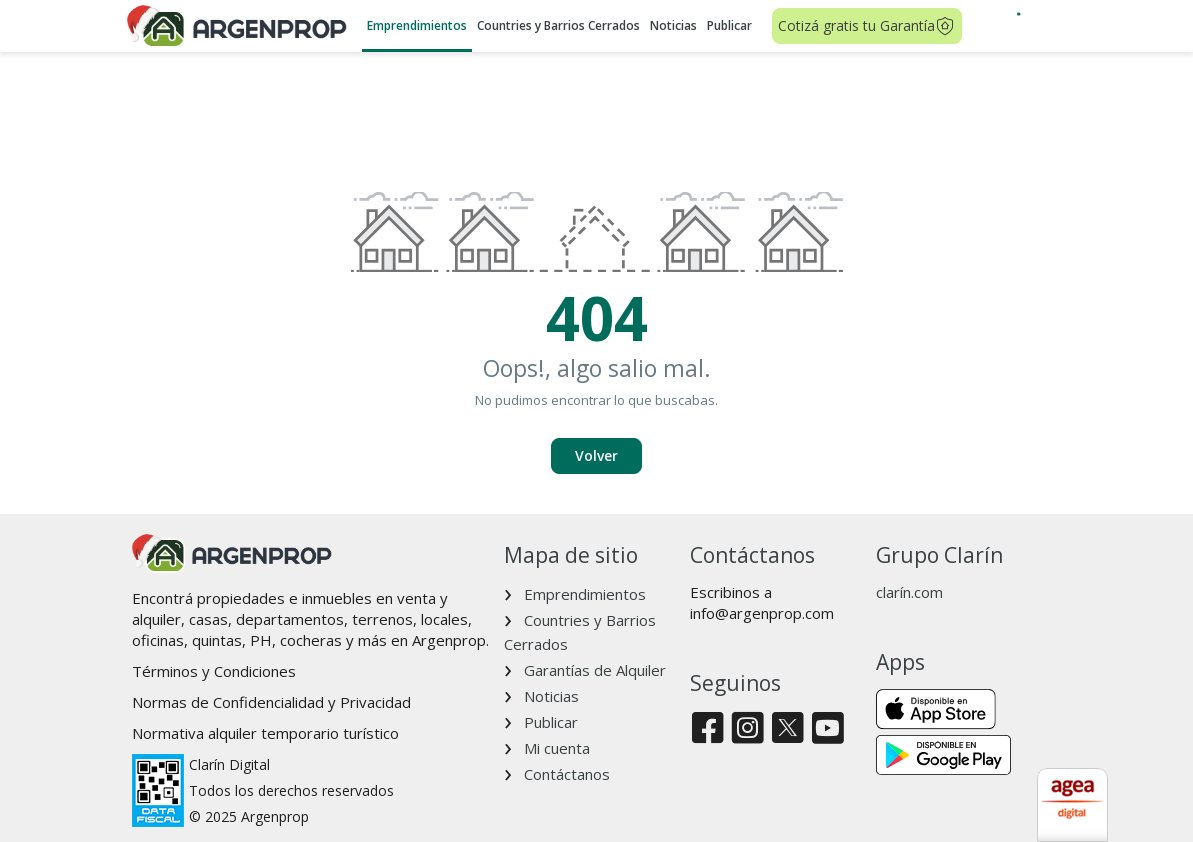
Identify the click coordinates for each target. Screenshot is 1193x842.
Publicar (729, 25)
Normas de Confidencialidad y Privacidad (271, 702)
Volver (596, 455)
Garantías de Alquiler (595, 670)
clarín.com (909, 592)
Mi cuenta (557, 748)
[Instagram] (747, 729)
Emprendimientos (417, 25)
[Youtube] (827, 729)
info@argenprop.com (762, 613)
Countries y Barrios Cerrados (558, 25)
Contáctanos (567, 774)
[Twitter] (787, 729)
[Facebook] (707, 729)
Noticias (673, 25)
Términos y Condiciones (214, 671)
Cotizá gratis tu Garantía (866, 26)
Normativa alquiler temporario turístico (265, 733)
